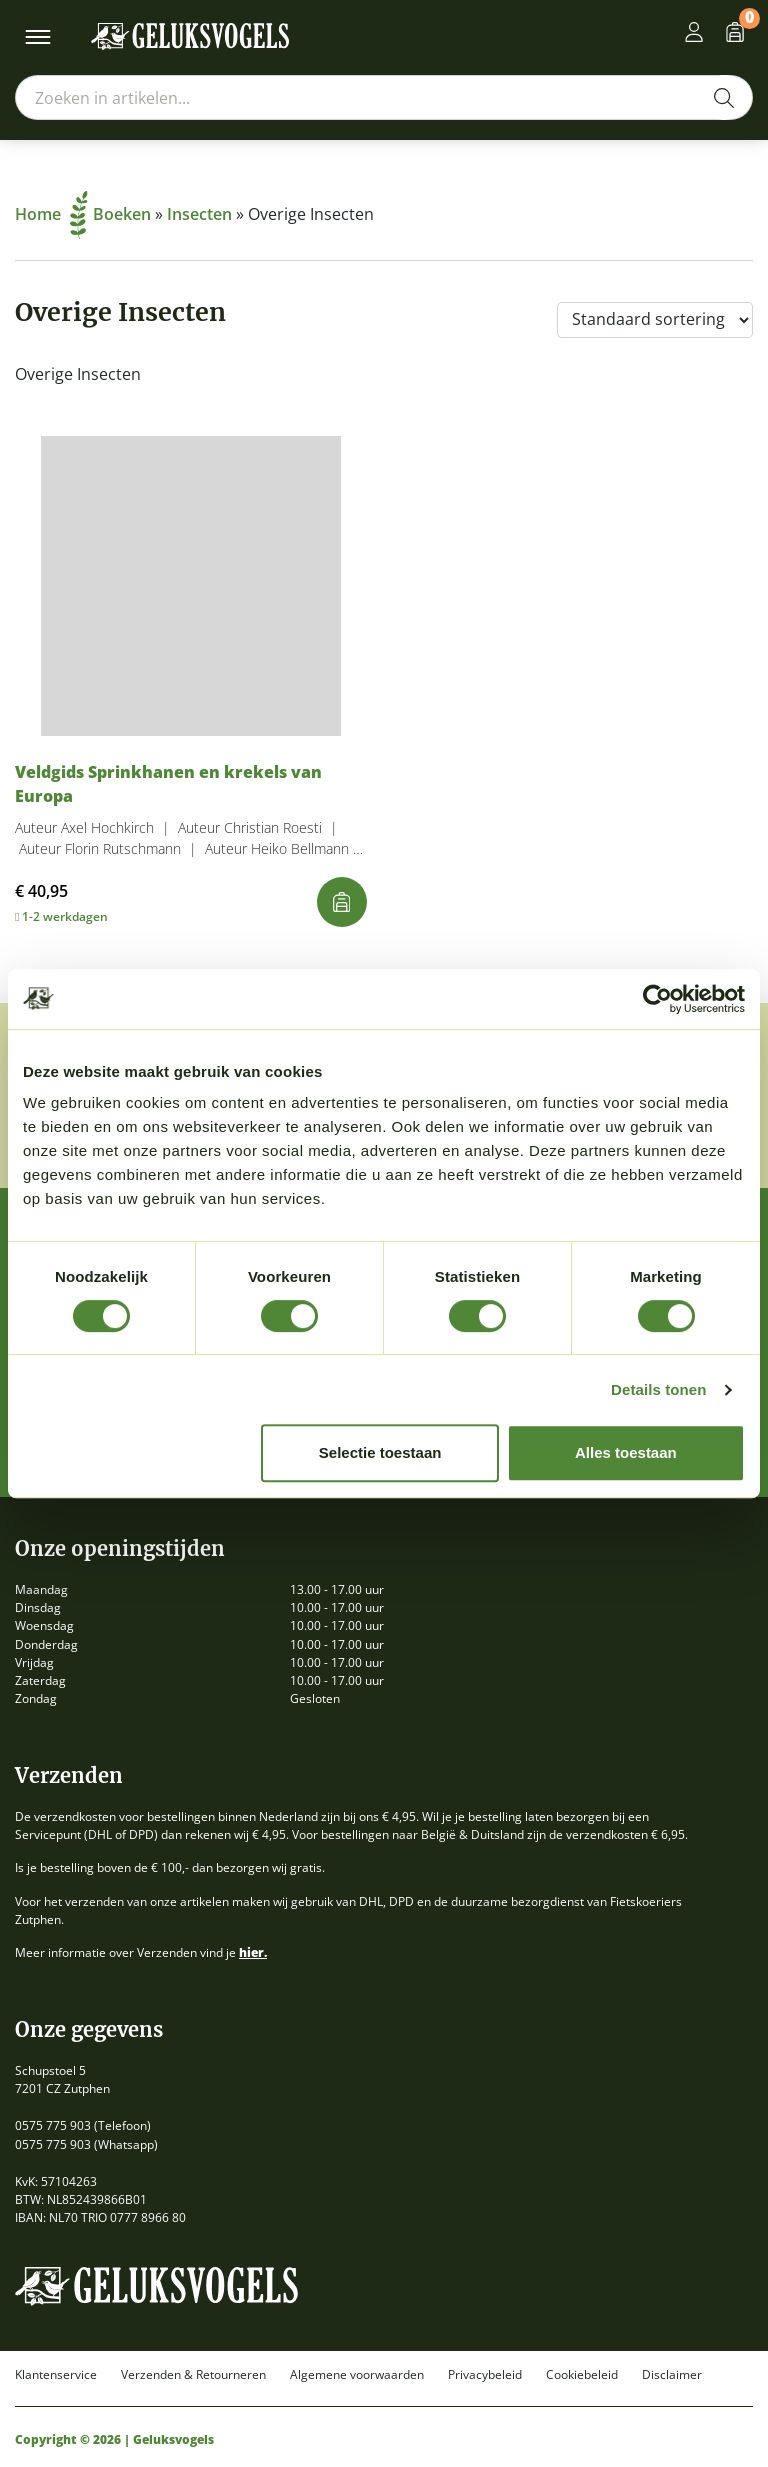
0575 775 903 (53, 2125)
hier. (253, 1952)
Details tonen (658, 1389)
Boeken (122, 214)
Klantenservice (56, 2375)
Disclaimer (672, 2375)
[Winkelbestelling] (655, 320)
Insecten (199, 214)
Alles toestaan (626, 1452)
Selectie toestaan (380, 1452)
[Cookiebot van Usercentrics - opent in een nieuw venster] (657, 999)
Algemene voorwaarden (357, 2375)
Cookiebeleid (582, 2375)
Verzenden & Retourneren (193, 2375)
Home (51, 214)
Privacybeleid (485, 2375)
